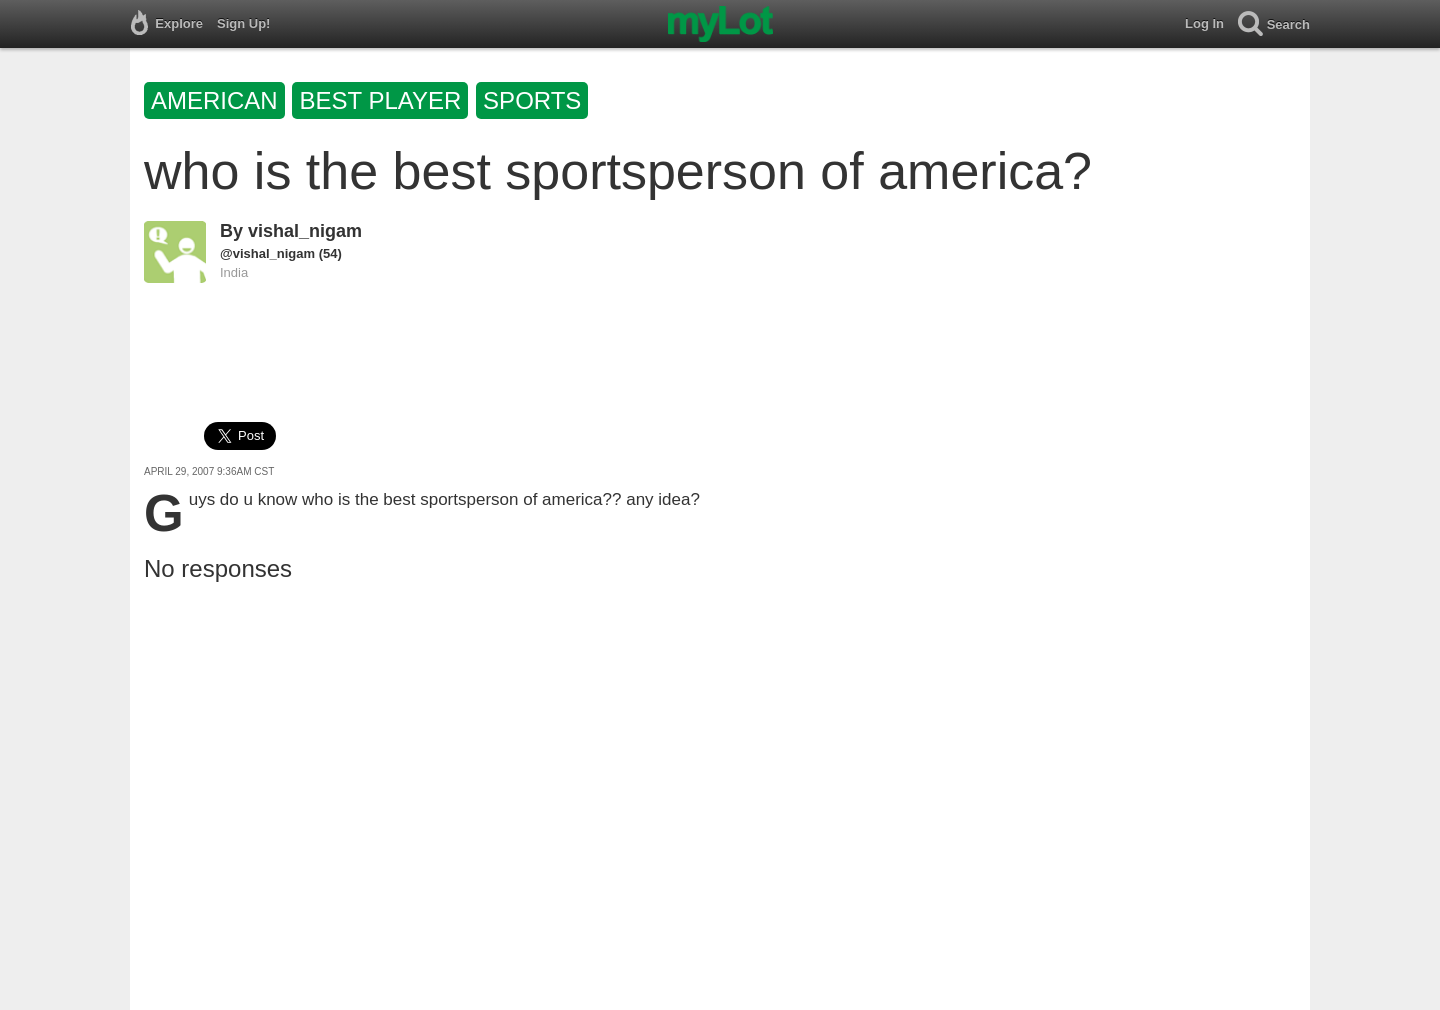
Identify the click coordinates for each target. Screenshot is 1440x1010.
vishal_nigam (305, 231)
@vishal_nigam (267, 253)
